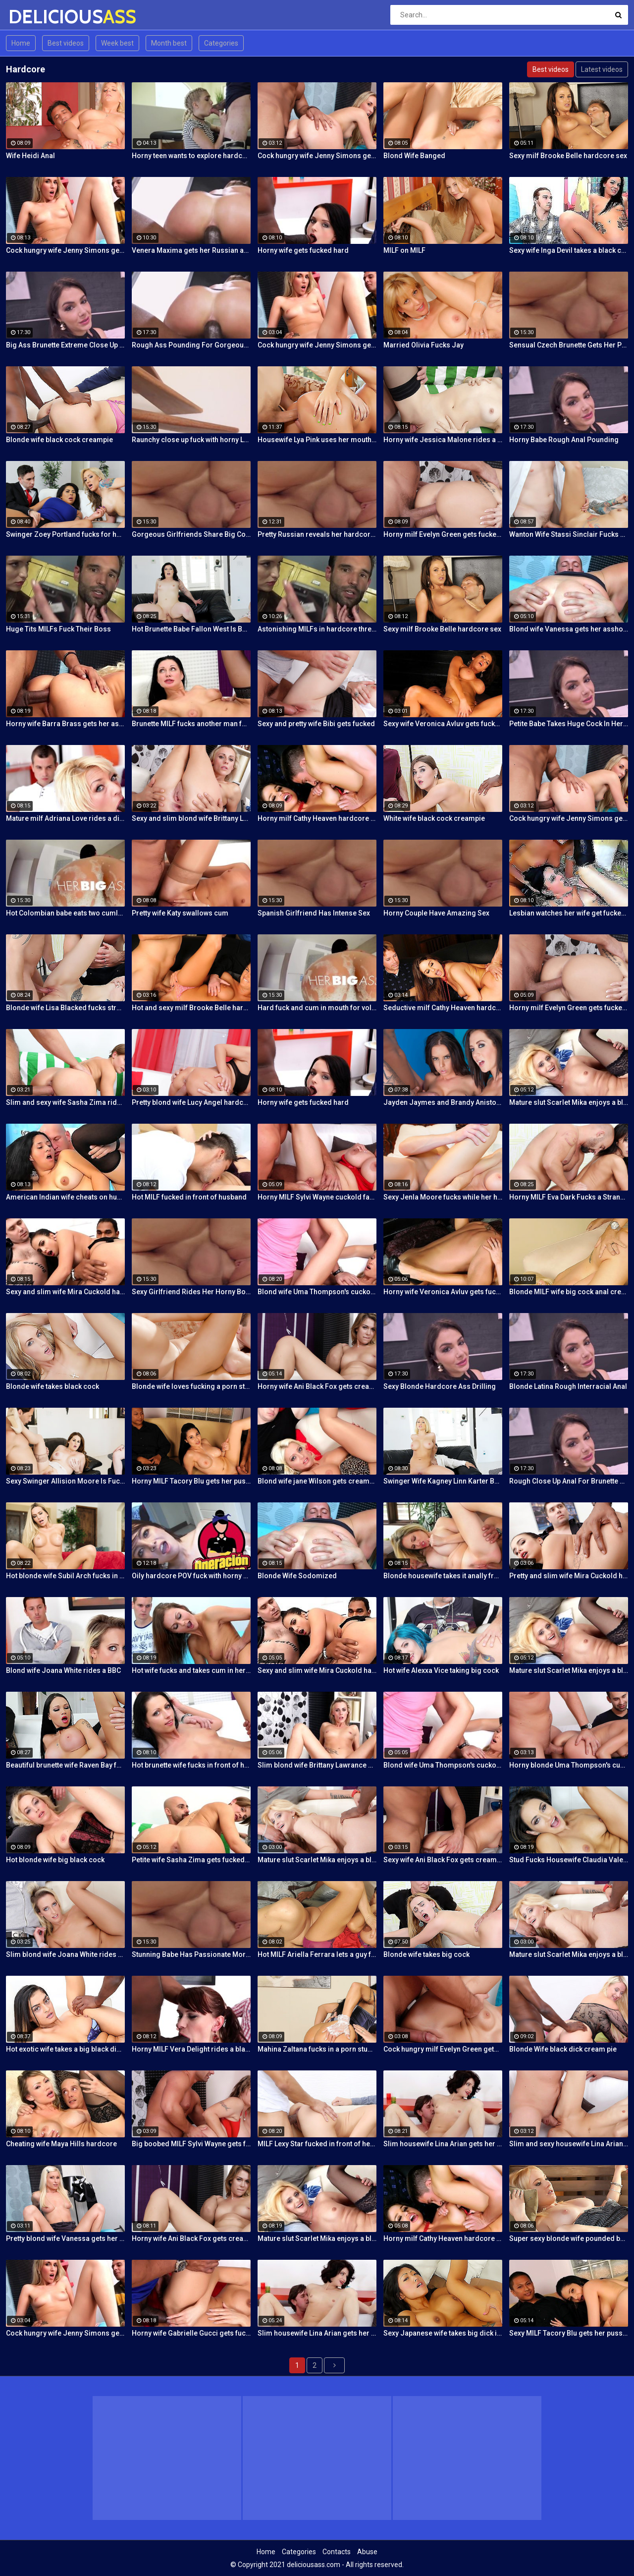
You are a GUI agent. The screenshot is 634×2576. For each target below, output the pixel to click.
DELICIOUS (34, 16)
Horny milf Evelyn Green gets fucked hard (442, 534)
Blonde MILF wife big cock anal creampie (568, 1292)
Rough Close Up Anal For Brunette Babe (568, 1481)
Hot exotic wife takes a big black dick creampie (65, 2049)
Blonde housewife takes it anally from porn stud (442, 1576)
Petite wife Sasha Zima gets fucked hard (191, 1860)
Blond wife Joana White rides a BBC (63, 1670)
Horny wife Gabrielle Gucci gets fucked (191, 2333)
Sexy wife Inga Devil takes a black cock (568, 250)
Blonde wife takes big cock (426, 1954)
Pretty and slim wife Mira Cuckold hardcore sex (568, 1576)
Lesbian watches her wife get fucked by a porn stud (568, 913)
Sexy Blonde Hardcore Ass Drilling (439, 1386)
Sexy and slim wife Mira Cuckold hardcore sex (65, 1292)
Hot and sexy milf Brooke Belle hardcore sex (191, 1008)
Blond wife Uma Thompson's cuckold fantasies (317, 1292)
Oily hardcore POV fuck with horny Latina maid (191, 1576)
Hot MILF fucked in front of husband (189, 1197)
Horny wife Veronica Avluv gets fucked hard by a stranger (442, 1292)
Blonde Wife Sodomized (297, 1576)
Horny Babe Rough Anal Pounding (564, 440)
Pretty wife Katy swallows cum (180, 913)
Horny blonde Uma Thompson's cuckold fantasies (568, 1765)
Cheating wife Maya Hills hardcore (61, 2144)
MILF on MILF (404, 250)
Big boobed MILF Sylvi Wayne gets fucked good (191, 2144)
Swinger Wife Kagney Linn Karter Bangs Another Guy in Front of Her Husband (442, 1481)
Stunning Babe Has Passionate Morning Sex (191, 1954)
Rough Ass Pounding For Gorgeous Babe (191, 345)
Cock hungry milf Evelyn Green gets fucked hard (442, 2049)
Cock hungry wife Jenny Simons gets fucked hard (317, 156)
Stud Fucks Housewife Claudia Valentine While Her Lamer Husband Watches (568, 1860)
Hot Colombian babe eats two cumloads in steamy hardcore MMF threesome (65, 913)
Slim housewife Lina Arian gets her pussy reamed (442, 2144)
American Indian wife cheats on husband (65, 1197)
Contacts (336, 2552)
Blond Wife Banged (414, 156)
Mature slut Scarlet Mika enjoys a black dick (568, 1102)
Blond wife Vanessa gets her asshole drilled (568, 629)
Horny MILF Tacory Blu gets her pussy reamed (191, 1481)
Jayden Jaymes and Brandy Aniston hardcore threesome (442, 1102)
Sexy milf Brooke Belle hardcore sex (568, 156)
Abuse (367, 2552)
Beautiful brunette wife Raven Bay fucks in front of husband (65, 1765)
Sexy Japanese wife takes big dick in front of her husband (442, 2333)
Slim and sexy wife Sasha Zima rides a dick (65, 1102)
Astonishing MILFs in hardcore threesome (317, 629)
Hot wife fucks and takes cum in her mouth (191, 1670)
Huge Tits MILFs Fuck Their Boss (58, 629)
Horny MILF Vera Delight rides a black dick (191, 2049)
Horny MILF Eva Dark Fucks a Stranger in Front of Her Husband (568, 1197)
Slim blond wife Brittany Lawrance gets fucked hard (317, 1765)
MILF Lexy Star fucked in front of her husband (317, 2144)
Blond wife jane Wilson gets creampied (317, 1481)
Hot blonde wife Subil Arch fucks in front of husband (65, 1576)
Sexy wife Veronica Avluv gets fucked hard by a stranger (442, 724)
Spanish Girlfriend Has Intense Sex (314, 913)
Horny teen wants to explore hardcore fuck (191, 156)
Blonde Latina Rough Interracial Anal (568, 1386)
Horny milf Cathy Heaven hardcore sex (317, 818)
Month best (169, 43)
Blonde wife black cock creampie (59, 440)
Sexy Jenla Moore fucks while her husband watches (442, 1197)
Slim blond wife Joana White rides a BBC (65, 1954)
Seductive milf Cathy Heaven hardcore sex (442, 1008)
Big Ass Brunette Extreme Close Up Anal (65, 345)
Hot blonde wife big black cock (55, 1860)
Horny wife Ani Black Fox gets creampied (317, 1386)
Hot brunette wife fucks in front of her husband (191, 1765)
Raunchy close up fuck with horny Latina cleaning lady (191, 440)
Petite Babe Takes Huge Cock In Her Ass (568, 724)
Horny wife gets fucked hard (303, 250)
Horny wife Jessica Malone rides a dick (442, 440)
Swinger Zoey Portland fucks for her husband (65, 534)
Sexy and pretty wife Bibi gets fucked (316, 724)
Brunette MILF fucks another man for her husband (191, 724)
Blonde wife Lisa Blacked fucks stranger (65, 1008)
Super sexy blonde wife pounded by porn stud (568, 2238)
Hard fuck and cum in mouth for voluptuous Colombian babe (317, 1008)
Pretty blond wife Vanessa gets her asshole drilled (65, 2238)
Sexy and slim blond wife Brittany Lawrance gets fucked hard (191, 818)
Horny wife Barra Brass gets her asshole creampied (65, 724)
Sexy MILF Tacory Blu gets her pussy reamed (568, 2333)
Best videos (66, 43)
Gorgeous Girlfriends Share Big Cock (191, 534)
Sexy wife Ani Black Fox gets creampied (442, 1860)
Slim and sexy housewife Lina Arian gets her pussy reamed (568, 2144)
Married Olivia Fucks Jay (423, 345)
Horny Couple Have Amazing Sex (436, 913)
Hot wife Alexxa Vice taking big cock (441, 1670)
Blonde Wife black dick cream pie (563, 2049)
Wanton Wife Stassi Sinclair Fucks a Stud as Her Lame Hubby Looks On (568, 534)
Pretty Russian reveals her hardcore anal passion (317, 534)
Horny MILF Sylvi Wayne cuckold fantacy (317, 1197)
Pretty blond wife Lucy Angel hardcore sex (191, 1102)
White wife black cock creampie (434, 818)
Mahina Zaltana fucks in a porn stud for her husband (317, 2049)
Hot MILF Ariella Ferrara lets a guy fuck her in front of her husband (317, 1954)
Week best (117, 43)
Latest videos (602, 69)
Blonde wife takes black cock (52, 1386)
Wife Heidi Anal (30, 156)
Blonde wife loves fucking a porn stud (191, 1386)
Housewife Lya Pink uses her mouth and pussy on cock (317, 440)
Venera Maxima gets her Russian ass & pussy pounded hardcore (191, 250)
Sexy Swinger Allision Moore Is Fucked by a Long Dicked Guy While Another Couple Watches (65, 1481)
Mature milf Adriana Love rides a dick (65, 818)
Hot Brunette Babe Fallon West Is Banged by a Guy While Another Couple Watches (191, 629)
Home (20, 43)
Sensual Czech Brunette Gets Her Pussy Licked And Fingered (568, 345)
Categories (221, 43)
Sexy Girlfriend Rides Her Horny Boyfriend (191, 1292)
